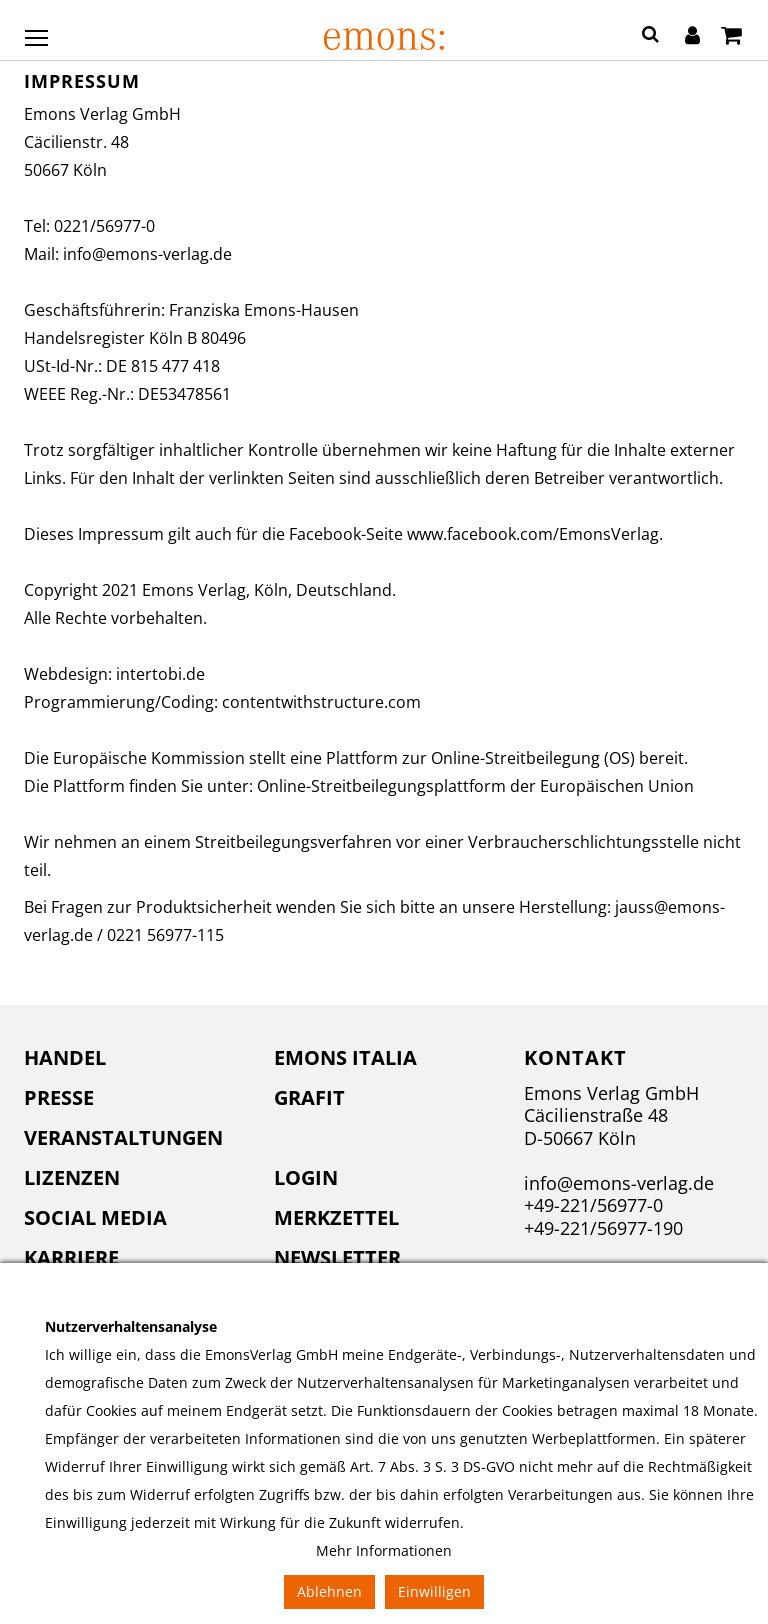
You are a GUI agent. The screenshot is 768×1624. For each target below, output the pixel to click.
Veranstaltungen (123, 1137)
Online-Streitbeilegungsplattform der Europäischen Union (475, 786)
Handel (65, 1057)
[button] (650, 37)
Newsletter (337, 1257)
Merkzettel (336, 1217)
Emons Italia (345, 1057)
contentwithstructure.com (321, 702)
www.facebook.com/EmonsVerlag (533, 534)
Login (306, 1177)
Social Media (95, 1217)
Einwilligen (434, 1591)
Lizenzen (72, 1177)
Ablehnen (329, 1591)
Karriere (71, 1257)
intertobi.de (160, 674)
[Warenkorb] (731, 37)
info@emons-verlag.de (147, 254)
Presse (59, 1097)
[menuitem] (134, 1058)
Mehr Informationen (384, 1550)
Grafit (309, 1097)
